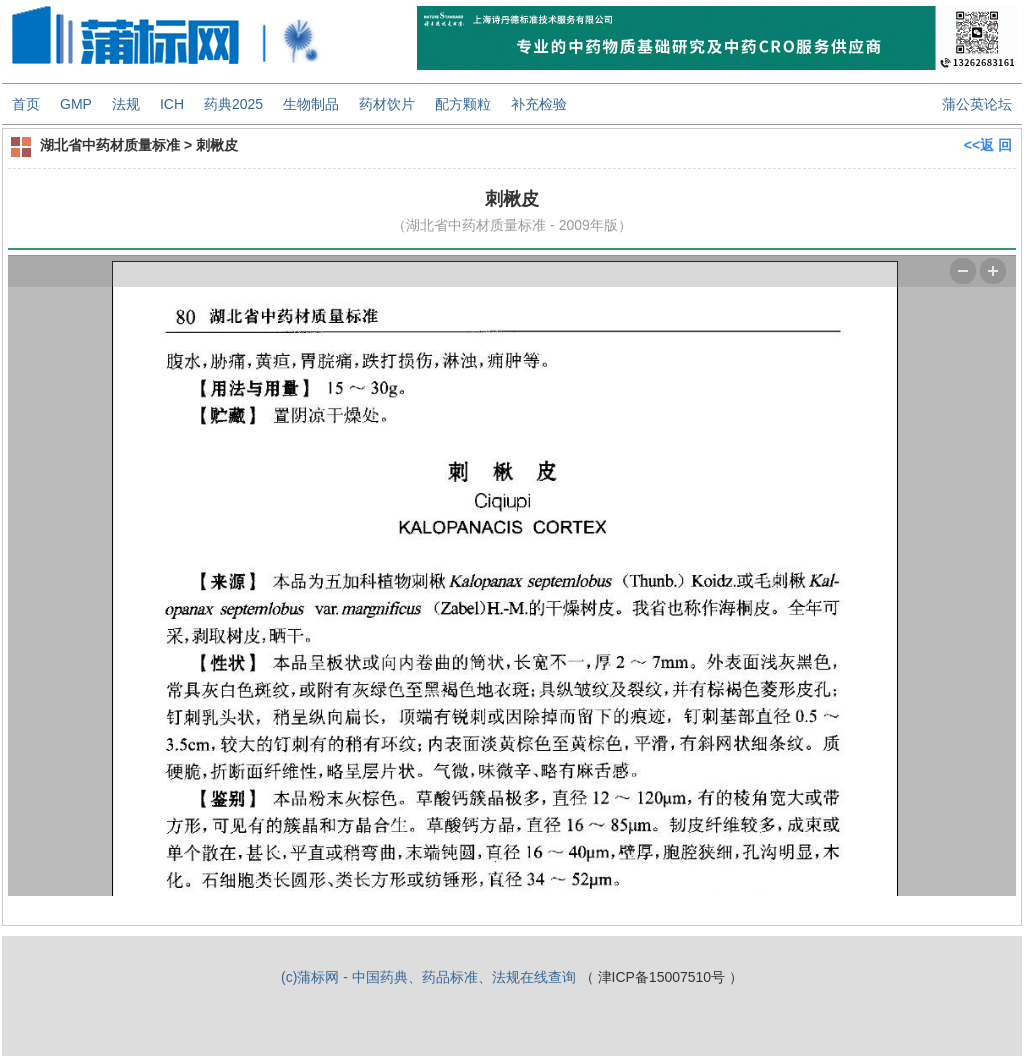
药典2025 (233, 104)
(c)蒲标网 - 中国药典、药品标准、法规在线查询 (428, 977)
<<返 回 (988, 145)
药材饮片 (387, 104)
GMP (76, 104)
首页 (26, 104)
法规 (126, 104)
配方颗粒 (463, 104)
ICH (172, 104)
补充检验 (539, 104)
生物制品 (311, 104)
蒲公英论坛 (977, 104)
